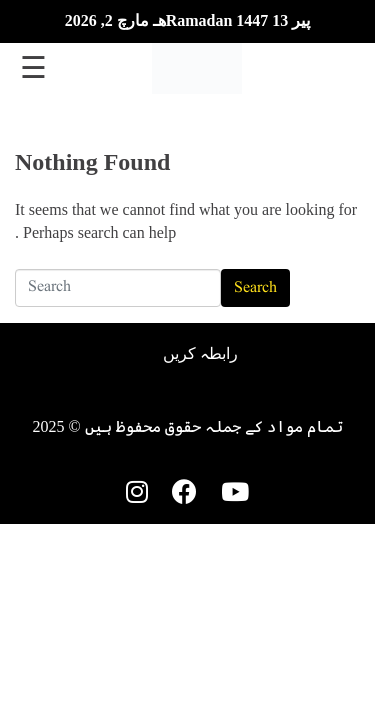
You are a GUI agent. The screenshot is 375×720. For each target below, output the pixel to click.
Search (255, 288)
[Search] (118, 288)
